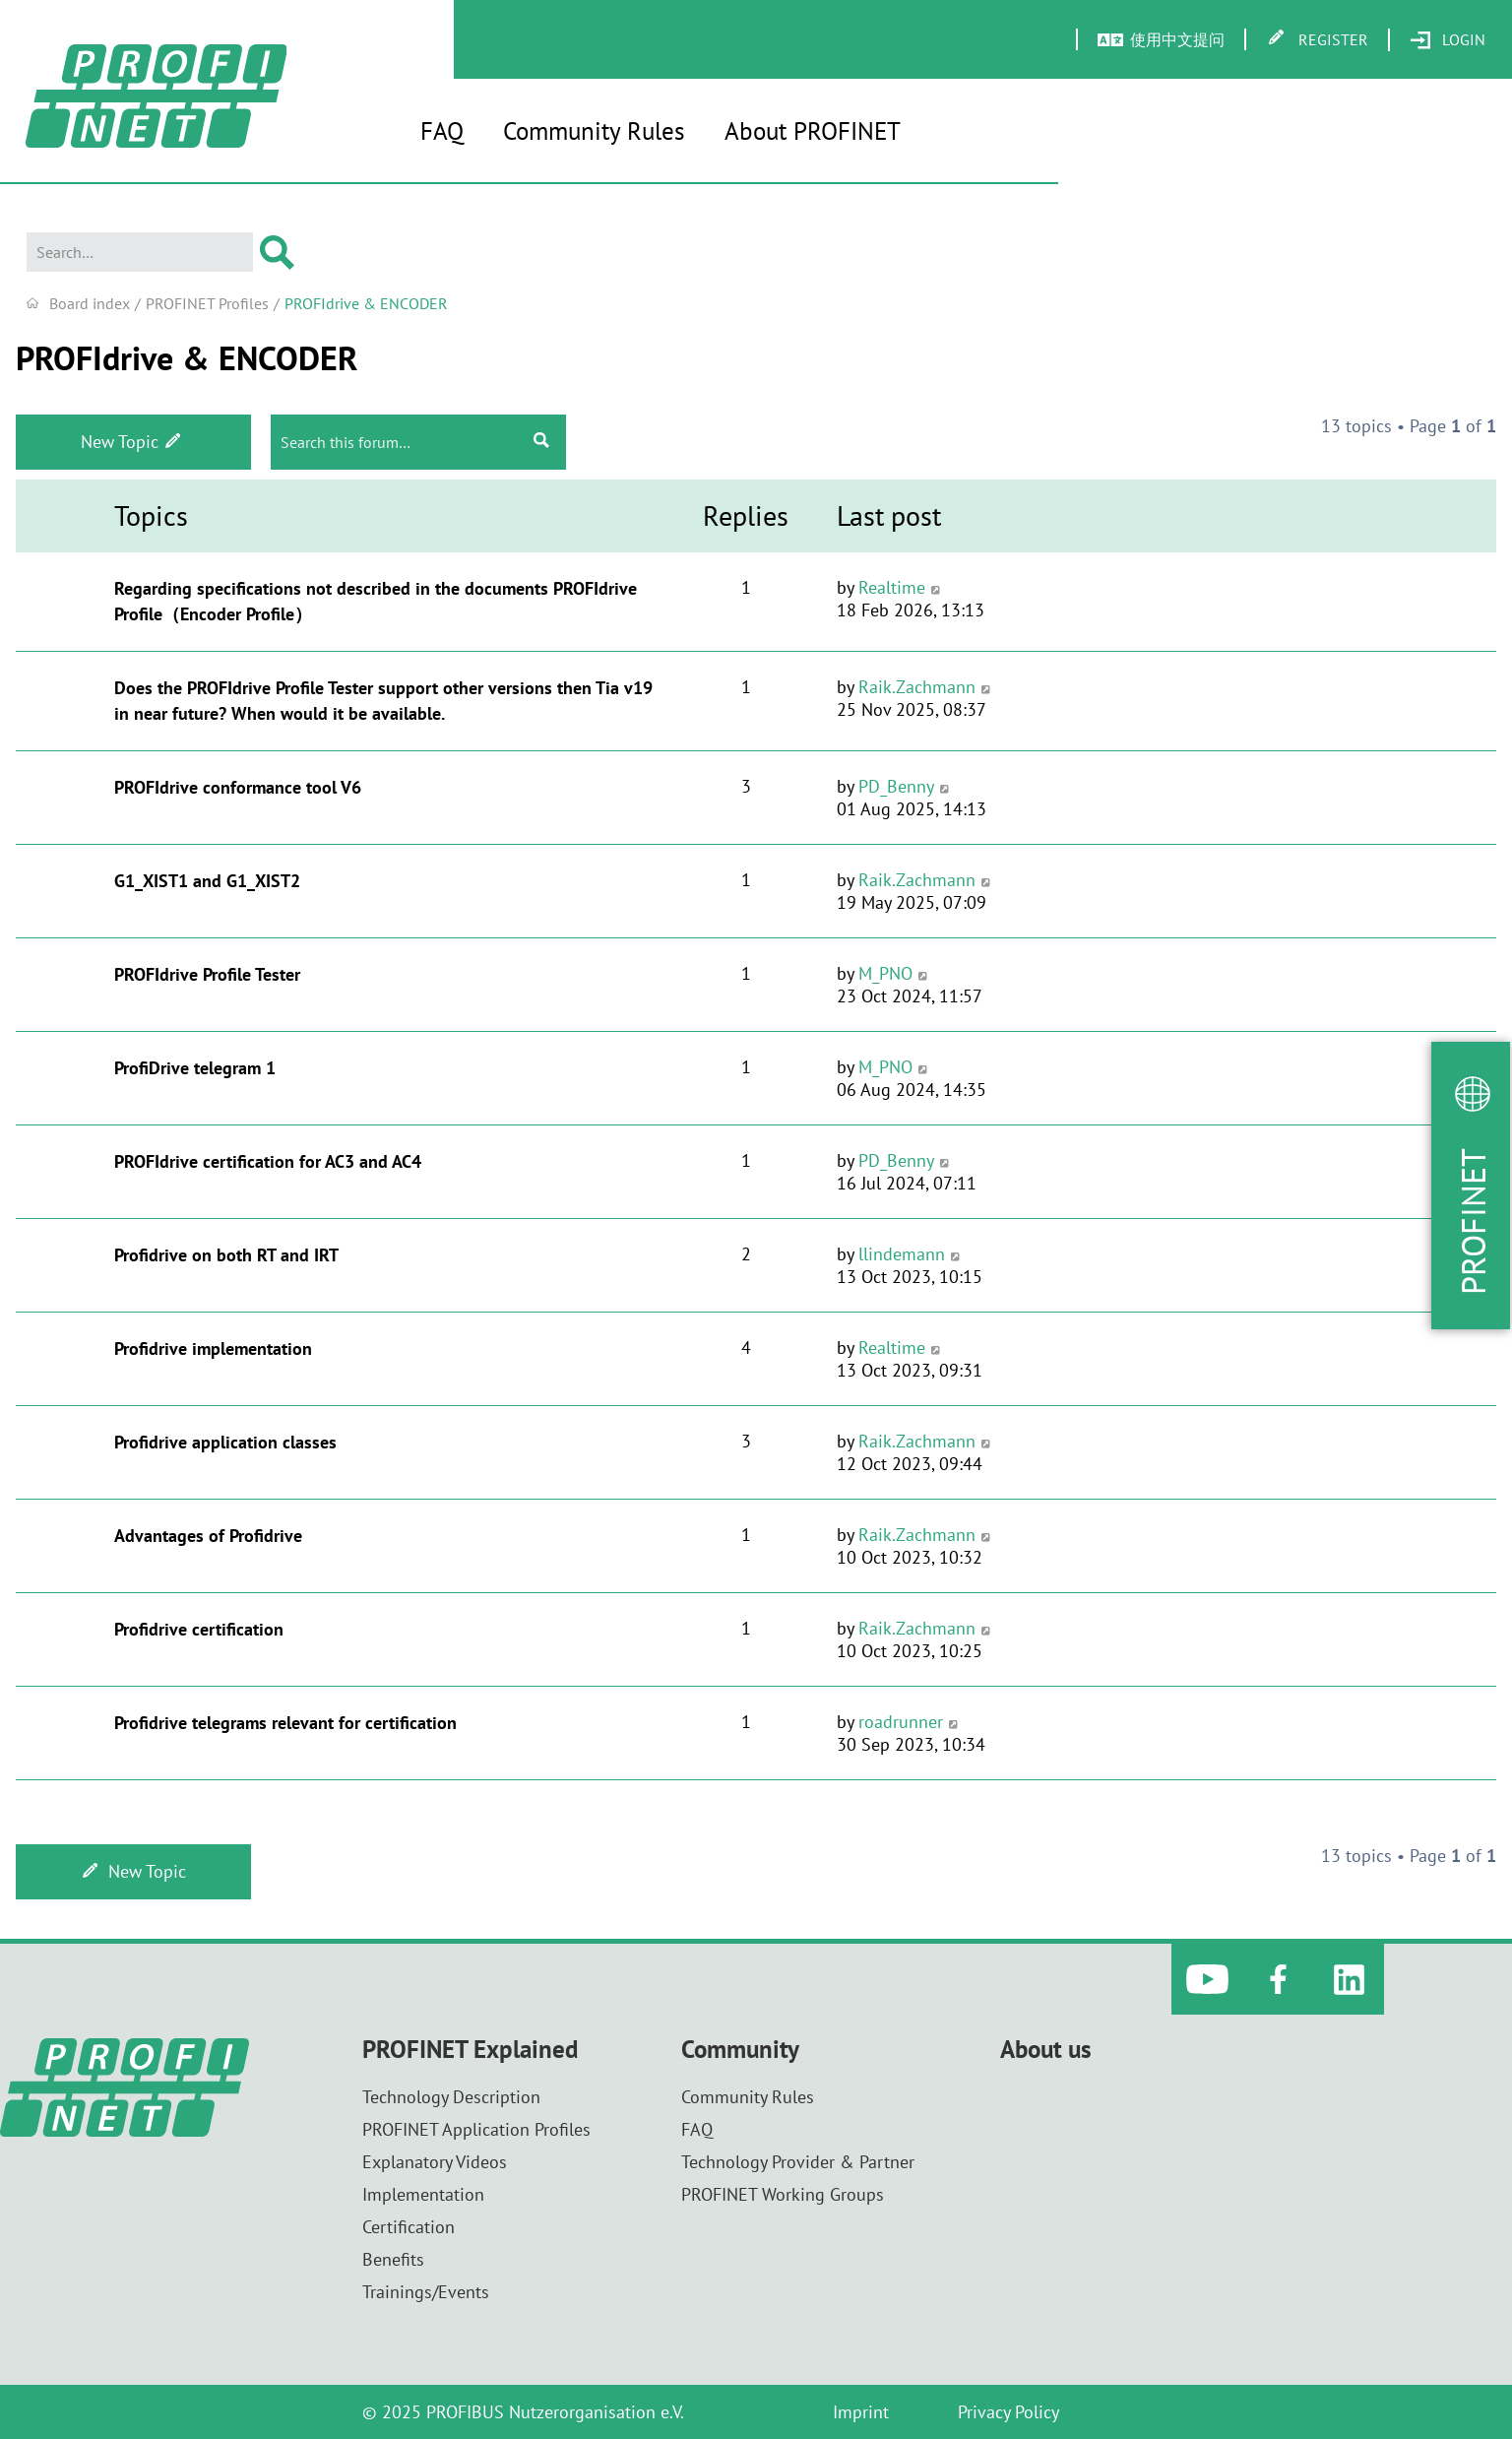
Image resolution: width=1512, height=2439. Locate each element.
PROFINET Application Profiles (476, 2129)
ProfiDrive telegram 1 (195, 1068)
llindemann (901, 1254)
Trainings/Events (425, 2291)
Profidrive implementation (213, 1348)
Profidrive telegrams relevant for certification (285, 1722)
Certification (408, 2226)
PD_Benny (896, 786)
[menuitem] (1447, 40)
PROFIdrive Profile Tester (207, 974)
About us (1046, 2049)
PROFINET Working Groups (782, 2194)
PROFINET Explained (470, 2049)
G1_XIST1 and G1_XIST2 (207, 880)
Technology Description (451, 2097)
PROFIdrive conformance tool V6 (237, 787)
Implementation (423, 2194)
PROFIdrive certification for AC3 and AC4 (267, 1161)
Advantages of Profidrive (208, 1535)
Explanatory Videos (434, 2161)
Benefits (393, 2259)
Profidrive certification (199, 1629)
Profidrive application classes (225, 1442)
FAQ (442, 131)
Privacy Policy (1008, 2412)
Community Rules (594, 131)
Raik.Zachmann (917, 686)
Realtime (891, 587)
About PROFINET (812, 131)
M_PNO (885, 973)
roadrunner (900, 1721)
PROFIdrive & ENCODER (186, 357)
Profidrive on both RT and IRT (226, 1255)
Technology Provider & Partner (797, 2161)
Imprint (861, 2412)
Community (740, 2049)
